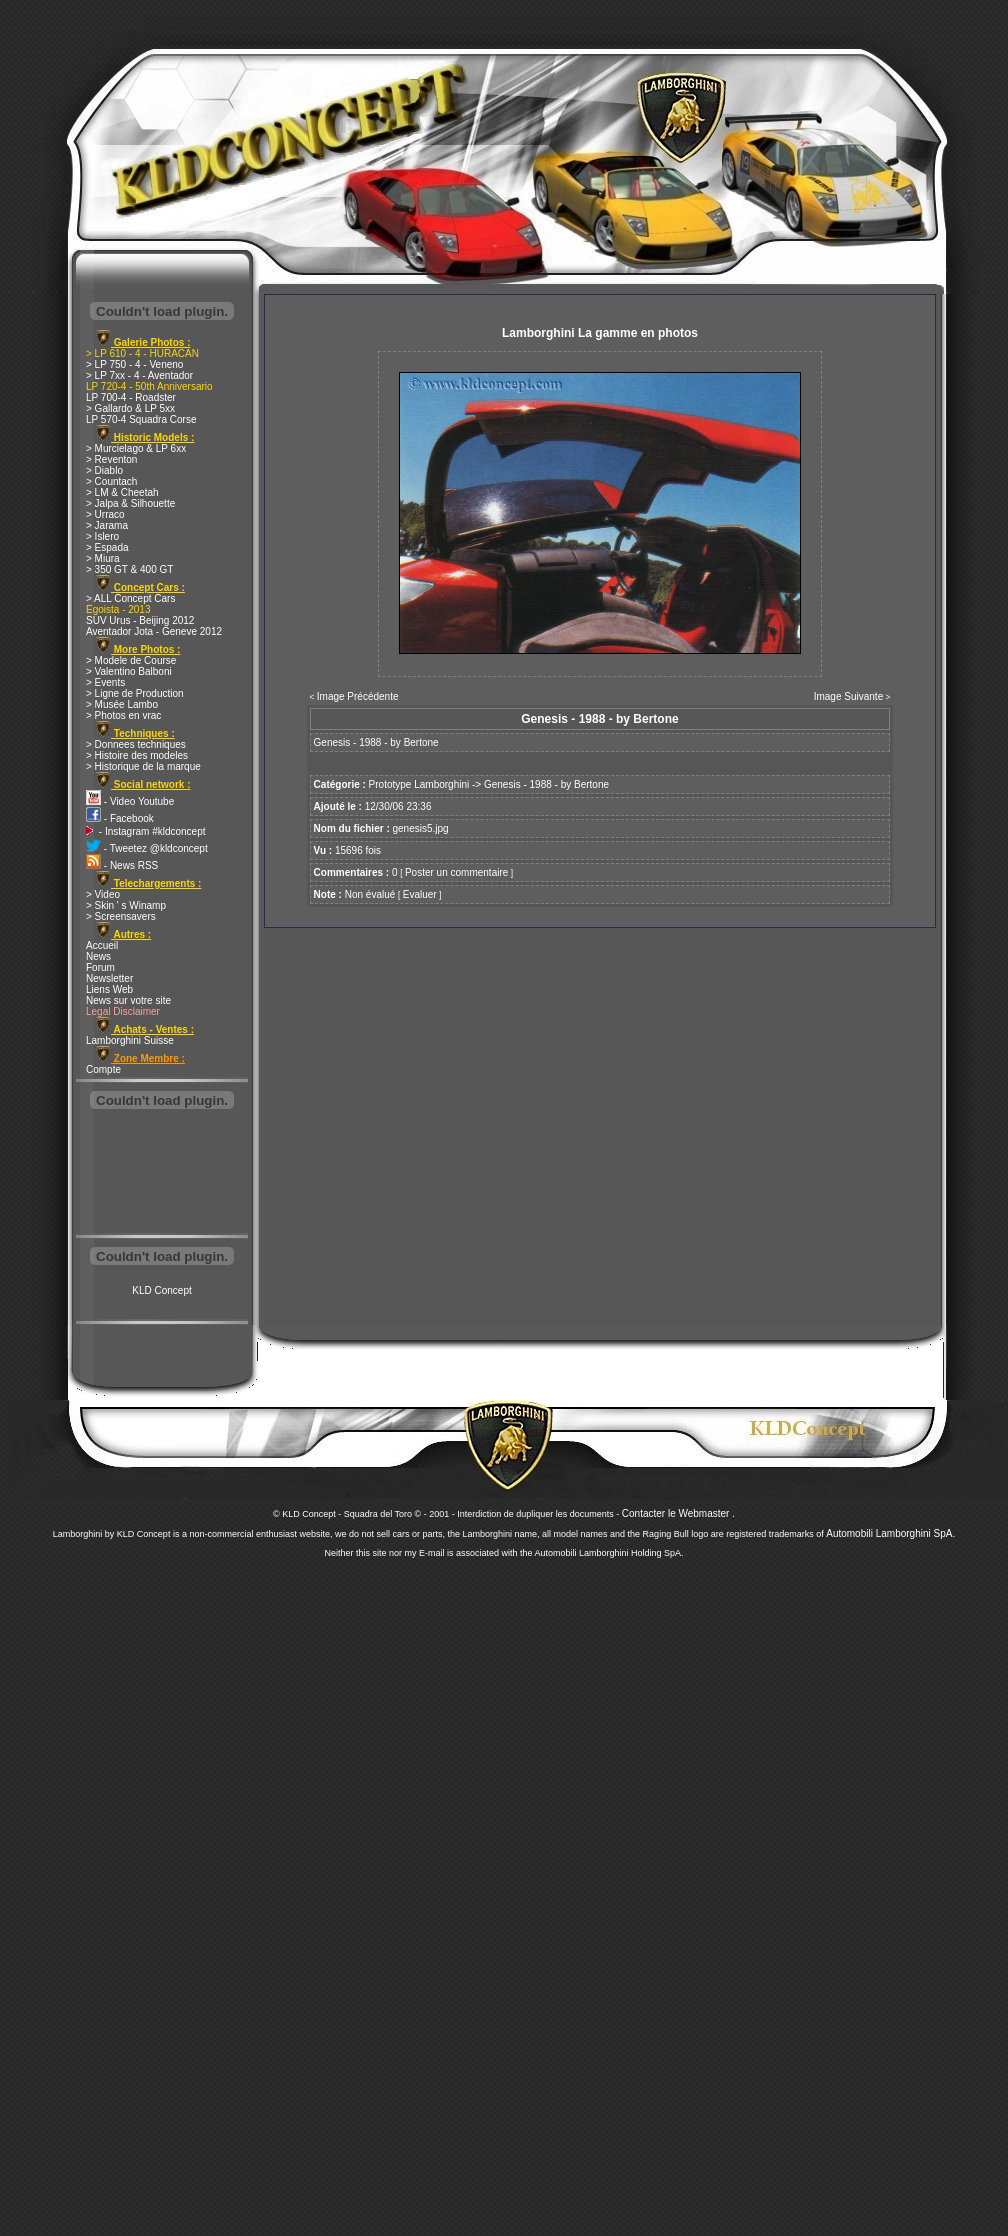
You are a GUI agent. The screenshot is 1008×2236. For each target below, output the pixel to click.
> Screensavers (121, 916)
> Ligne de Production (135, 693)
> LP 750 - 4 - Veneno (134, 364)
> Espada (107, 547)
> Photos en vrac (123, 715)
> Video (103, 894)
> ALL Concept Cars (130, 598)
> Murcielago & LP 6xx (136, 448)
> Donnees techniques (136, 744)
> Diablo (104, 470)
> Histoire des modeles (137, 755)
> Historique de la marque (143, 766)
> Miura (103, 558)
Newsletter (109, 978)
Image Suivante (849, 696)
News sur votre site (128, 1000)
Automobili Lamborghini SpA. (890, 1533)
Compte (103, 1069)
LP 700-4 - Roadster (131, 397)
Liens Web (109, 989)
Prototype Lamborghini (419, 784)
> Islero (102, 536)
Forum (100, 967)
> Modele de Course (131, 660)
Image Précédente (358, 696)
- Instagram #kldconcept (146, 831)
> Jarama (107, 525)
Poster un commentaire (456, 872)
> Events (105, 682)
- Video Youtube (130, 801)
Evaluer (420, 894)
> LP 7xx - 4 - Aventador (139, 375)
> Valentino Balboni (129, 671)
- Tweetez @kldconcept (147, 848)
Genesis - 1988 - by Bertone (546, 784)
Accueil (102, 945)
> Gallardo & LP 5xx (130, 408)
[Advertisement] (162, 1174)
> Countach (111, 481)
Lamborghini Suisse (130, 1040)
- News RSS (122, 865)
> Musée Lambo (122, 704)
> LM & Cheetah (122, 492)
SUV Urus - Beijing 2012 (140, 620)
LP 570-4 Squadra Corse (141, 419)
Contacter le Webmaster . (678, 1513)
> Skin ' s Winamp (126, 905)
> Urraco (105, 514)
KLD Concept (161, 1290)
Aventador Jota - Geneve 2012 (154, 631)
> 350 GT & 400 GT (129, 569)
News (98, 956)
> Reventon (111, 459)
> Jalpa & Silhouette (130, 503)
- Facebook (120, 818)
